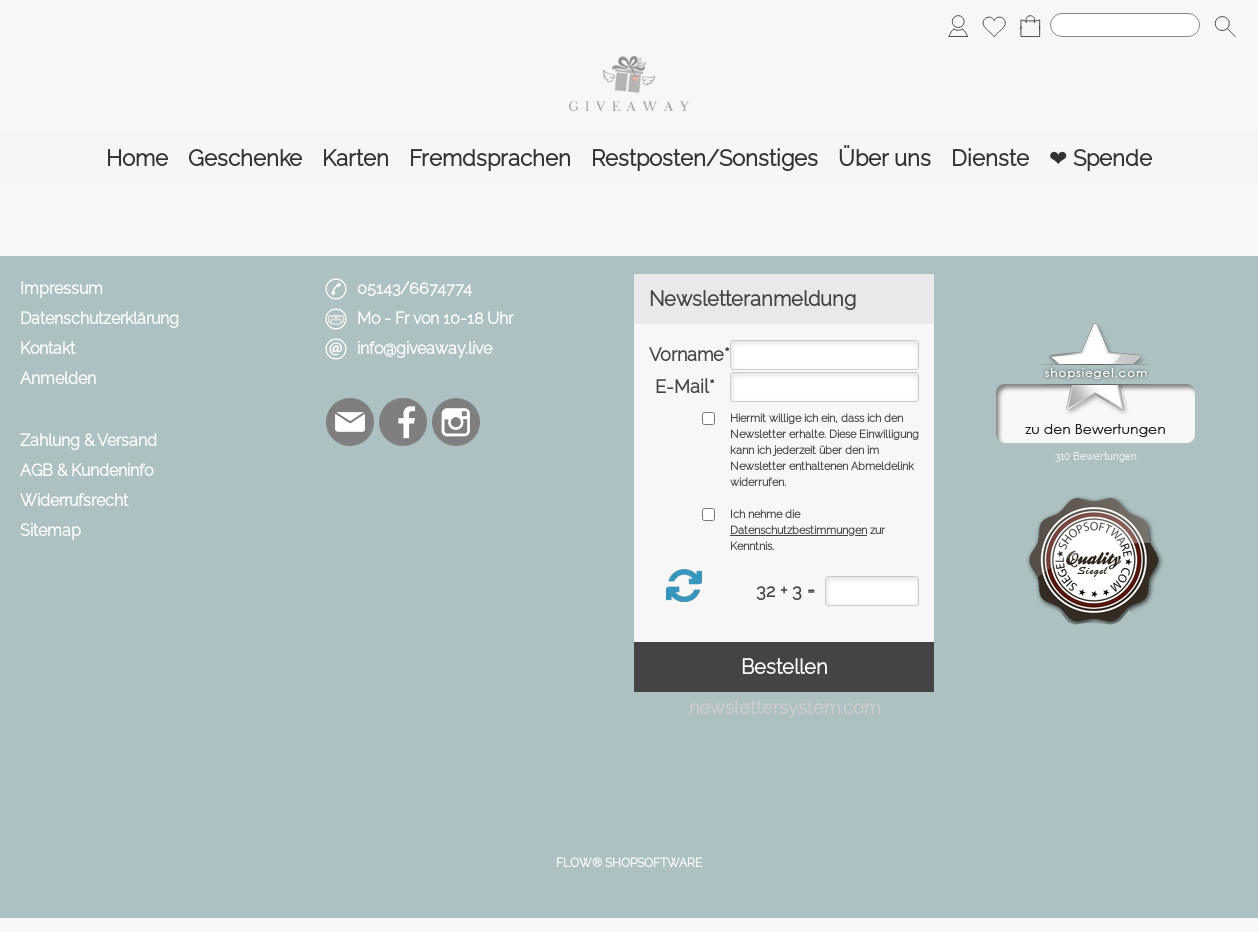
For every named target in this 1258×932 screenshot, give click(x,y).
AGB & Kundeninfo (86, 470)
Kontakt (47, 348)
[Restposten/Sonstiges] (704, 158)
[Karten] (355, 158)
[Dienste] (990, 158)
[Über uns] (884, 158)
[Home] (137, 158)
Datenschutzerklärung (99, 318)
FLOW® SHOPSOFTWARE (629, 863)
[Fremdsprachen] (490, 158)
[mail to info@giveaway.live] (350, 422)
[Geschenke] (245, 158)
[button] (1225, 26)
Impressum (61, 288)
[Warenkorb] (1030, 26)
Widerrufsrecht (74, 500)
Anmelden (58, 378)
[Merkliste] (994, 26)
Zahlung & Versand (88, 440)
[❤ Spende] (1100, 158)
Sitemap (50, 530)
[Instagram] (456, 422)
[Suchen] (1125, 25)
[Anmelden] (958, 26)
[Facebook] (403, 422)
